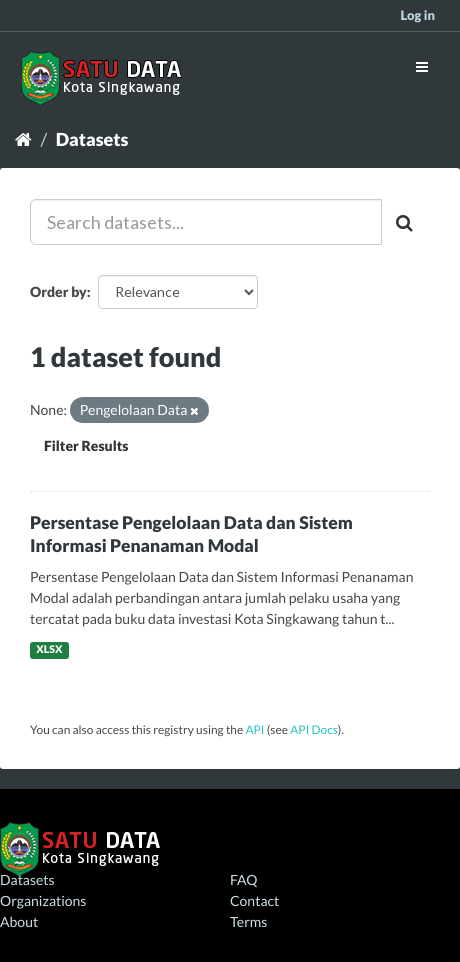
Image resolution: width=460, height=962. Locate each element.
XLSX (49, 650)
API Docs (314, 729)
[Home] (23, 139)
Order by (58, 291)
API (254, 729)
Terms (248, 921)
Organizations (43, 900)
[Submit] (406, 222)
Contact (254, 900)
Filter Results (86, 445)
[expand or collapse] (422, 66)
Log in (417, 15)
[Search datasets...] (206, 222)
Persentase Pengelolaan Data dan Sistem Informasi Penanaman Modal (191, 534)
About (19, 921)
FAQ (243, 879)
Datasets (92, 139)
